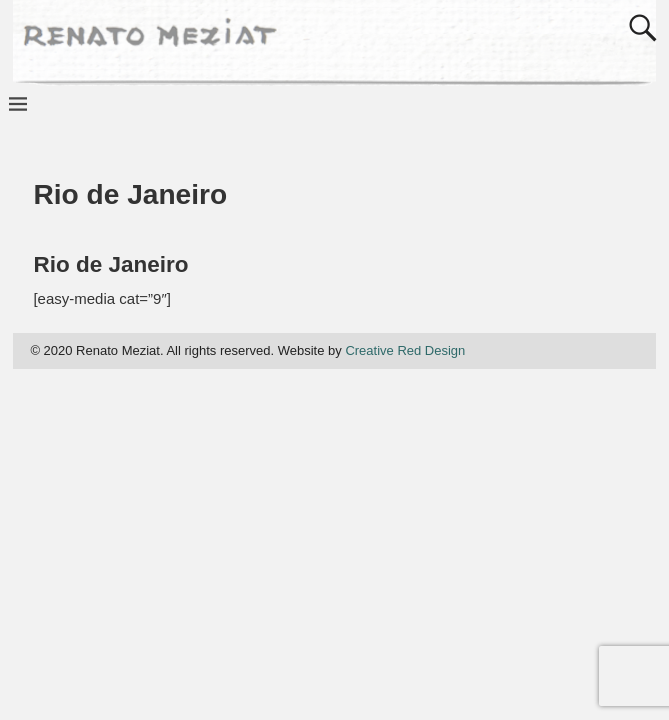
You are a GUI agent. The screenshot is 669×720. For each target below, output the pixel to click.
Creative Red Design (405, 350)
